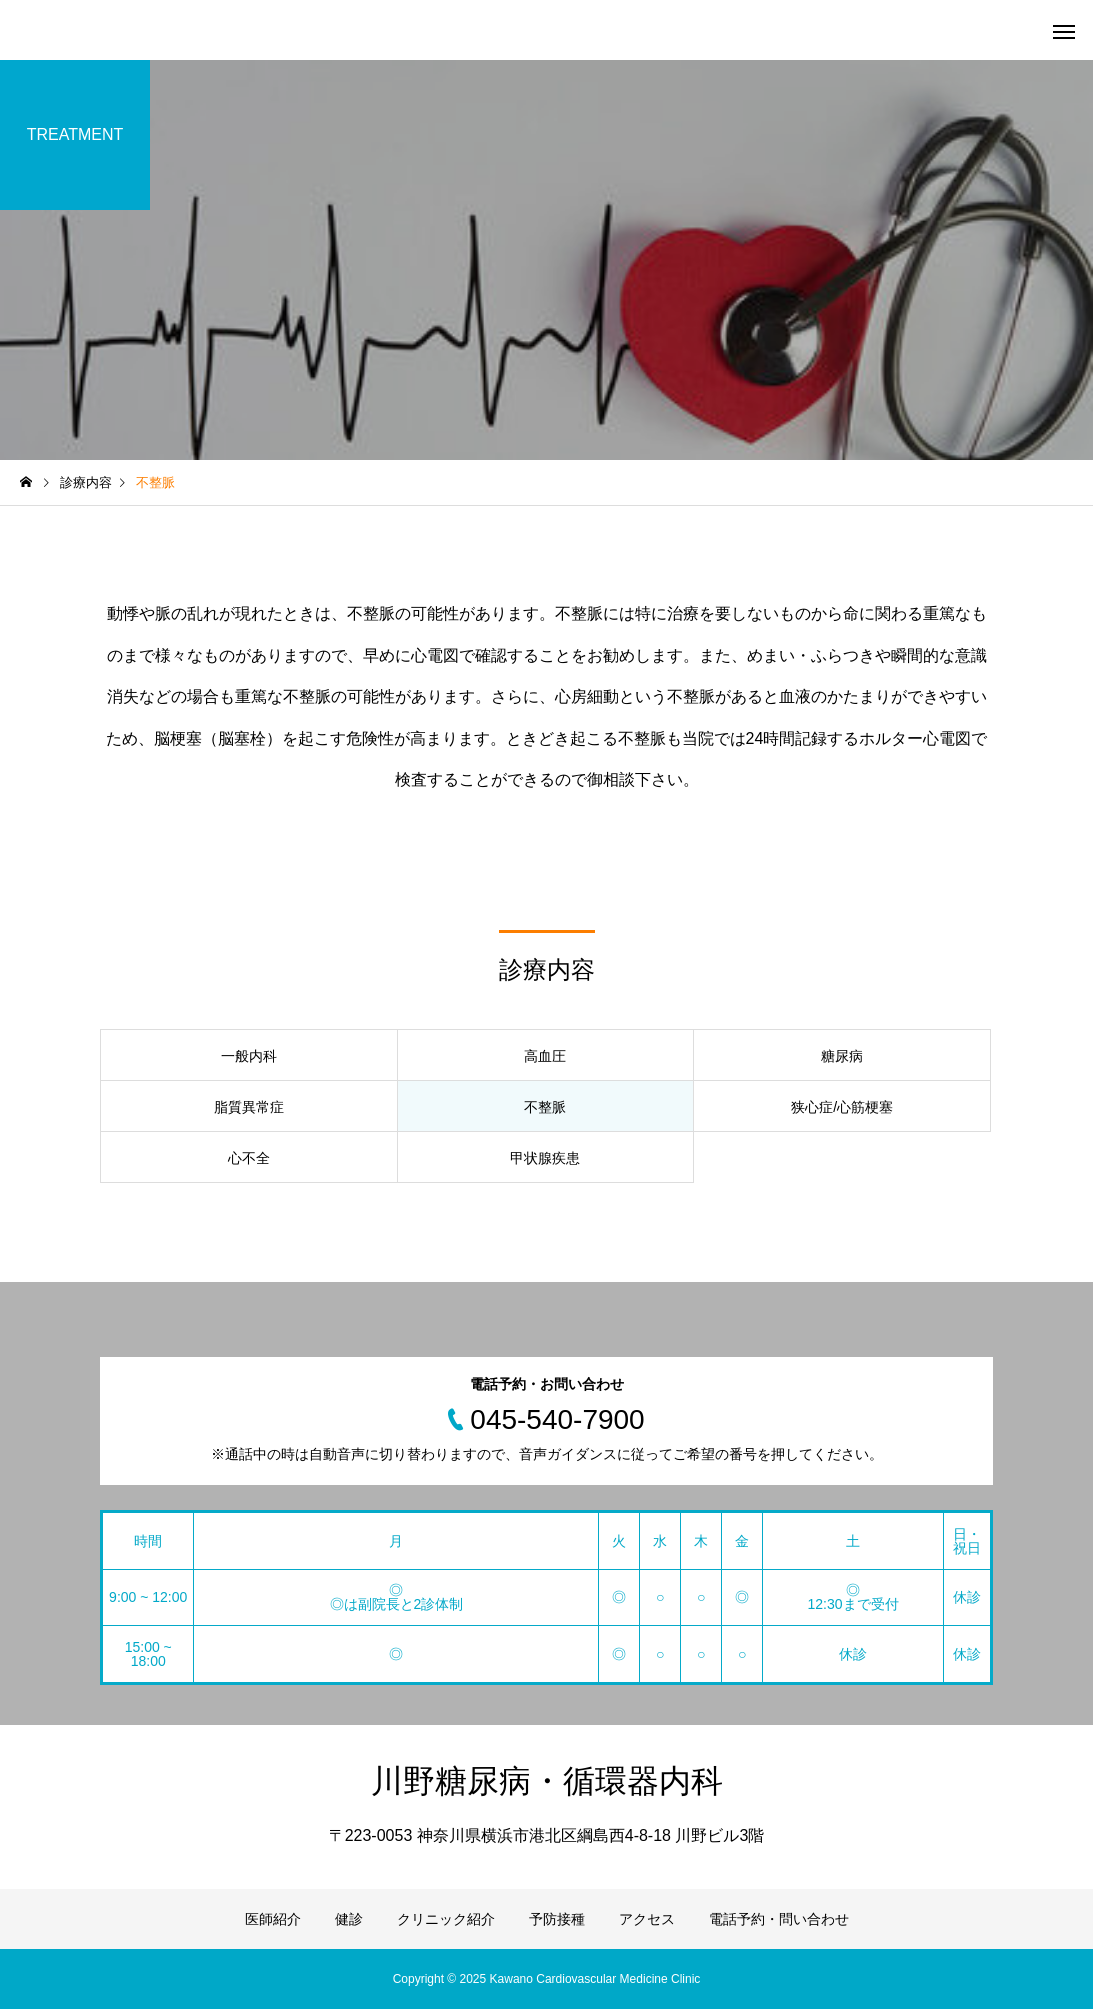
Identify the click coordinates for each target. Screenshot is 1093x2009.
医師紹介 (273, 1919)
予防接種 (557, 1919)
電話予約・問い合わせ (779, 1919)
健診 (349, 1919)
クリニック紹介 (446, 1919)
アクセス (647, 1919)
